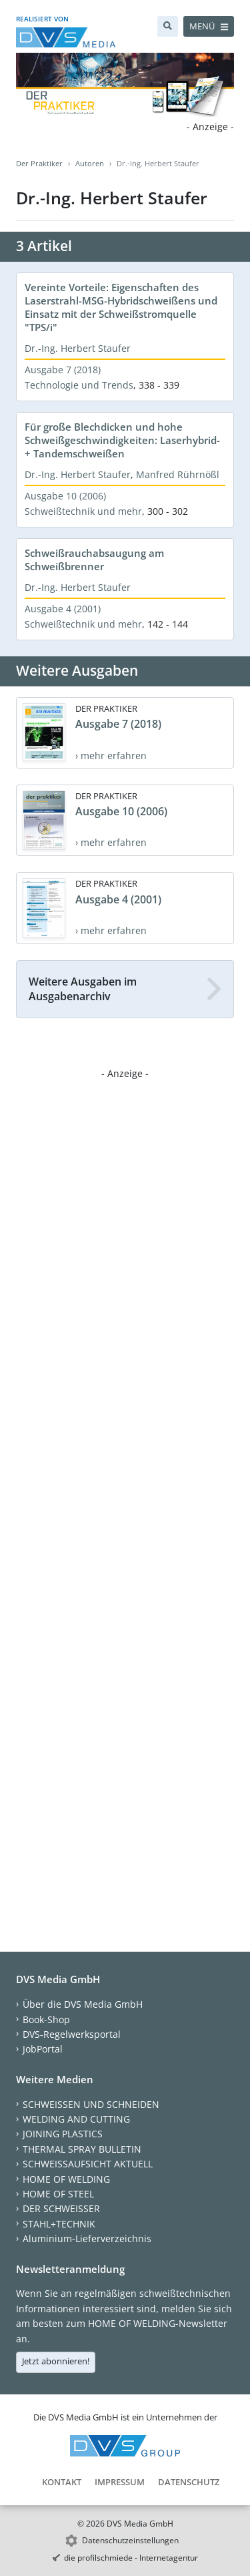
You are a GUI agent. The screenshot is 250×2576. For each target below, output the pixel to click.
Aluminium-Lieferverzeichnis (87, 2238)
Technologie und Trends (79, 385)
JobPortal (43, 2049)
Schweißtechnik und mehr (83, 511)
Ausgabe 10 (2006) (65, 495)
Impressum (120, 2482)
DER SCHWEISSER (61, 2208)
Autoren (89, 163)
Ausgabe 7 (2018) (63, 369)
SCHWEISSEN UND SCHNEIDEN (91, 2104)
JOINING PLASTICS (63, 2133)
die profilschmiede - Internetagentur (131, 2557)
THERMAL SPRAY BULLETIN (82, 2149)
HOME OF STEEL (58, 2193)
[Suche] (167, 26)
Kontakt (61, 2482)
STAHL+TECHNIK (59, 2223)
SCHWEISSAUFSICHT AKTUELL (88, 2163)
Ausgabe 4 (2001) (63, 608)
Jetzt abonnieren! (55, 2361)
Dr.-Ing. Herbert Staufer (78, 348)
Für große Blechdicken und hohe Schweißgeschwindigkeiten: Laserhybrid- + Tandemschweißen (122, 440)
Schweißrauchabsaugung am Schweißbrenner (94, 559)
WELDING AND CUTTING (76, 2119)
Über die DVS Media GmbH (83, 2004)
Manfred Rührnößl (177, 474)
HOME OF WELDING (66, 2179)
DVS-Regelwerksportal (72, 2034)
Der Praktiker (39, 163)
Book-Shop (46, 2019)
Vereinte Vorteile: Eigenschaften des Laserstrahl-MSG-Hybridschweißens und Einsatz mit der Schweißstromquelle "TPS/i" (121, 307)
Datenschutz (188, 2482)
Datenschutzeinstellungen (130, 2540)
